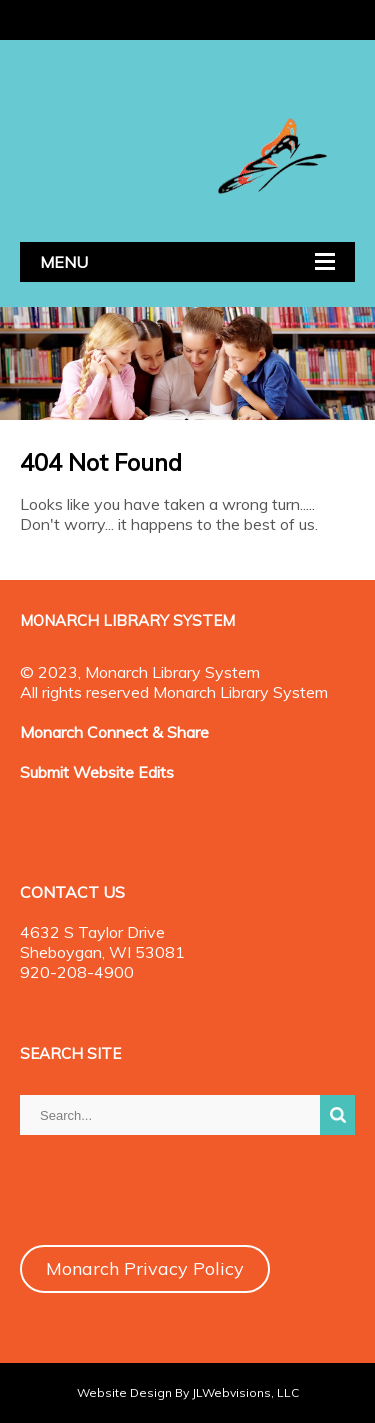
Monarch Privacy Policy (145, 1268)
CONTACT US (72, 892)
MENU (64, 262)
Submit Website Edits (97, 772)
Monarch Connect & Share (114, 732)
